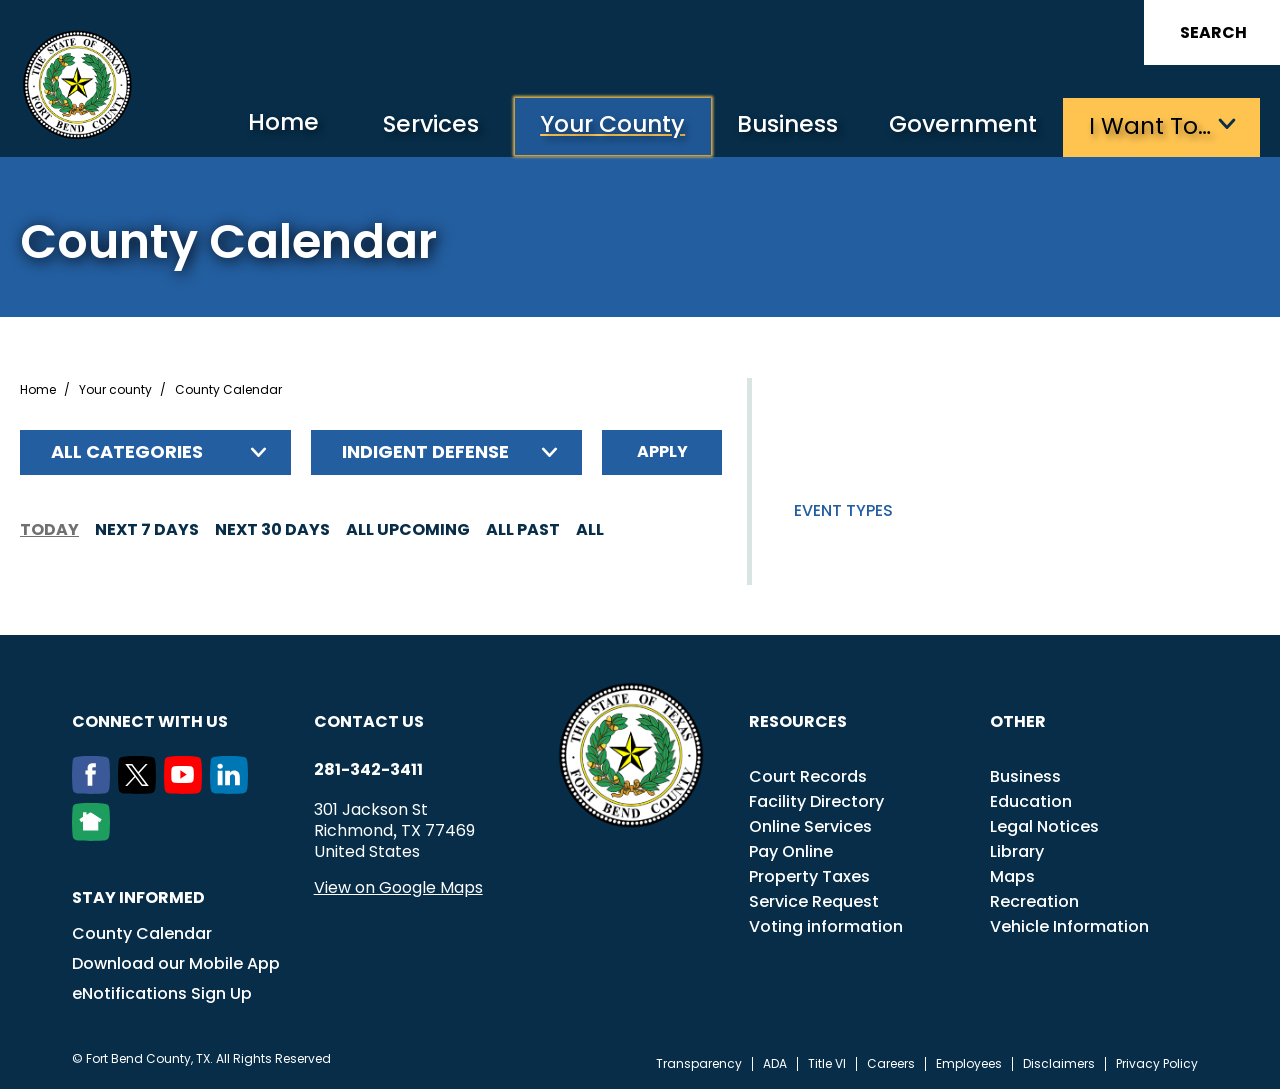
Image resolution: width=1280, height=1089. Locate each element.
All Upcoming (408, 528)
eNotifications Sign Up (162, 992)
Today (49, 528)
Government (960, 125)
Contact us (369, 720)
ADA (775, 1063)
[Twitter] (141, 787)
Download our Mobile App (176, 962)
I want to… (1149, 125)
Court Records (808, 775)
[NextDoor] (95, 834)
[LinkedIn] (233, 787)
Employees (969, 1063)
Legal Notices (1044, 825)
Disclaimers (1059, 1063)
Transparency (699, 1063)
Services (413, 125)
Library (1017, 850)
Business (780, 125)
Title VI (827, 1063)
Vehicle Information (1069, 925)
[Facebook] (95, 787)
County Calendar (142, 932)
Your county (115, 389)
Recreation (1034, 900)
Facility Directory (816, 800)
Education (1031, 800)
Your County (599, 125)
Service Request (814, 900)
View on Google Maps (398, 886)
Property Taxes (809, 875)
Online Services (810, 825)
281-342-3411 (368, 769)
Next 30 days (272, 528)
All (590, 528)
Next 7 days (147, 528)
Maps (1012, 875)
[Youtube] (187, 787)
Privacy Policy (1157, 1063)
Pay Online (791, 850)
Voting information (826, 925)
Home (263, 124)
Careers (891, 1063)
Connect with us (150, 720)
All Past (523, 528)
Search (1213, 32)
